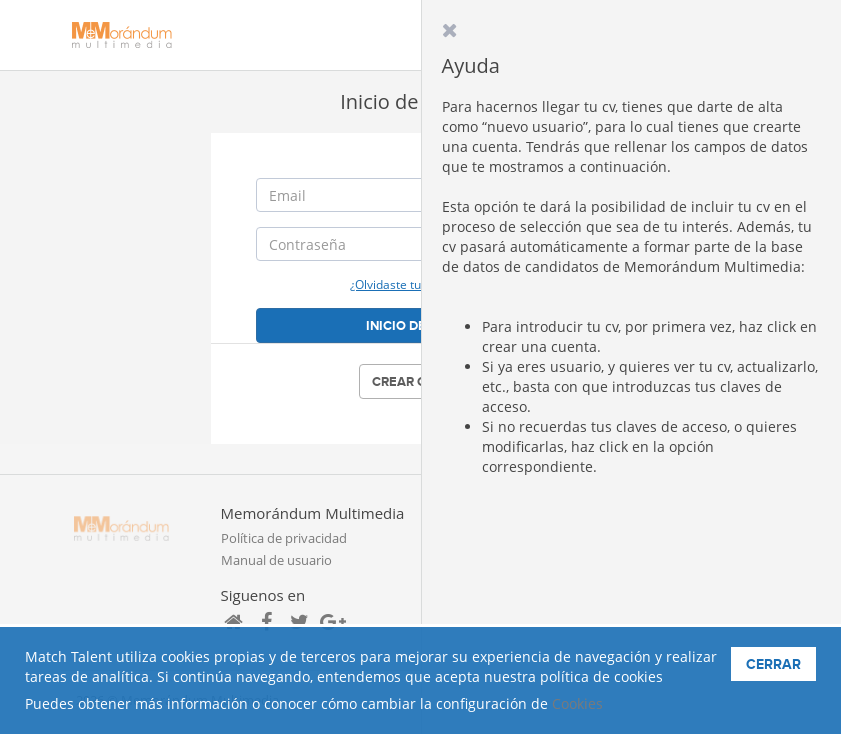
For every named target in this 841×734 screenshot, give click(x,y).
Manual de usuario (276, 560)
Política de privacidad (284, 538)
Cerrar (773, 664)
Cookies (577, 703)
